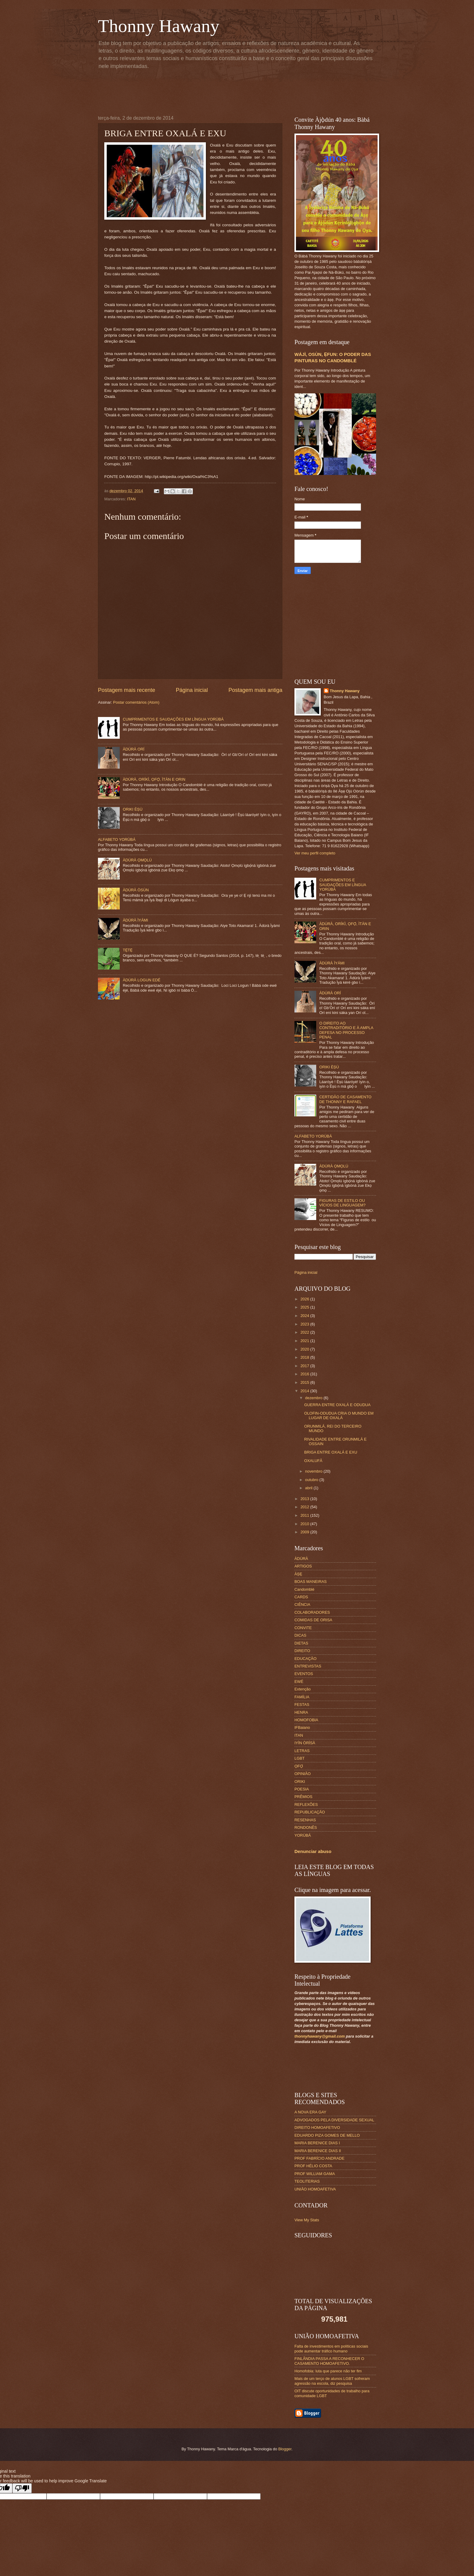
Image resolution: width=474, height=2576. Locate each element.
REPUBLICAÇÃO (309, 1812)
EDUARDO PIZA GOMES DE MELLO (327, 2135)
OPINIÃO (302, 1773)
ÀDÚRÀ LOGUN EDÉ (141, 980)
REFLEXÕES (306, 1804)
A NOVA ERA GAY (310, 2112)
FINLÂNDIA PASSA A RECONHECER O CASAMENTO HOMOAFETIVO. (329, 2360)
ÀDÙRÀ (301, 1558)
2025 (305, 1307)
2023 (305, 1324)
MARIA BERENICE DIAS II (317, 2150)
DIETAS (301, 1643)
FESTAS (301, 1704)
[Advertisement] (244, 91)
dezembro (314, 1398)
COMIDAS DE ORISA (313, 1620)
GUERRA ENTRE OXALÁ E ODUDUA (337, 1405)
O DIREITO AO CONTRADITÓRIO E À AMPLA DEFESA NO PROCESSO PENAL (346, 1030)
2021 (305, 1340)
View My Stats (306, 2220)
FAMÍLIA (301, 1697)
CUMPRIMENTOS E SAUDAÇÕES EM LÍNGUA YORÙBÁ (173, 719)
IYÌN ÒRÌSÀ (304, 1743)
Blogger (284, 2449)
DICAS (300, 1635)
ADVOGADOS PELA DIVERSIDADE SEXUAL (334, 2120)
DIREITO (302, 1650)
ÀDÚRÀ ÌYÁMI (135, 920)
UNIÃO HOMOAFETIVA (315, 2189)
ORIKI (299, 1781)
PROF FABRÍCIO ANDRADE (319, 2158)
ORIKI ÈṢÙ (132, 809)
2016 (305, 1374)
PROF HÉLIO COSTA (313, 2166)
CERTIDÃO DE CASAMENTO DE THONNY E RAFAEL (345, 1099)
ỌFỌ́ (298, 1766)
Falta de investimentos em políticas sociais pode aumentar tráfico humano (331, 2348)
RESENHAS (305, 1820)
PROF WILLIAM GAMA (314, 2173)
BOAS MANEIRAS (310, 1581)
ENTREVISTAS (307, 1666)
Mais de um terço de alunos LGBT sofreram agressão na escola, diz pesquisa (332, 2380)
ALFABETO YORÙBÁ (116, 839)
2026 (305, 1299)
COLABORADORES (312, 1612)
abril (309, 1488)
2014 (305, 1391)
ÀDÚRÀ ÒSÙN (136, 890)
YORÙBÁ (302, 1835)
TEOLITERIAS (307, 2181)
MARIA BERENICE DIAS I (317, 2143)
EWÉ (298, 1681)
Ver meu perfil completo (314, 853)
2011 (305, 1515)
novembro (314, 1471)
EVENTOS (303, 1673)
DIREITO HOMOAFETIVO (317, 2127)
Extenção (302, 1689)
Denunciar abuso (312, 1851)
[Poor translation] (22, 2488)
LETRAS (302, 1750)
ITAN (131, 499)
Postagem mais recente (126, 690)
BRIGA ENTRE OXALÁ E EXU (330, 1452)
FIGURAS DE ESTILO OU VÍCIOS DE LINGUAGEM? (342, 1202)
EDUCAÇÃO (305, 1658)
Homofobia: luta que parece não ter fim (328, 2371)
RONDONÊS (305, 1827)
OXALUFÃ (313, 1460)
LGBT (299, 1758)
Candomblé (304, 1589)
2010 (305, 1524)
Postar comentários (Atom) (136, 702)
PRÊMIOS (303, 1796)
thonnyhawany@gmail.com (319, 2036)
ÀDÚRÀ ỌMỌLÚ (137, 860)
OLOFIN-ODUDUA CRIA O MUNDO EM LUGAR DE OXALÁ (339, 1415)
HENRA (301, 1712)
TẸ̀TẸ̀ (127, 950)
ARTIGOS (303, 1566)
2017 (305, 1366)
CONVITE (303, 1627)
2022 (305, 1332)
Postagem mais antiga (255, 690)
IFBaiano (302, 1727)
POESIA (301, 1789)
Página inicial (192, 690)
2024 (305, 1315)
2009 (305, 1532)
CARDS (301, 1597)
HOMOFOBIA (306, 1720)
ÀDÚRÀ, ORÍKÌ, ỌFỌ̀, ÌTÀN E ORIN (154, 779)
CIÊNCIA (302, 1604)
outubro (312, 1479)
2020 (305, 1349)
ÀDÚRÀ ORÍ (133, 749)
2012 (305, 1507)
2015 (305, 1382)
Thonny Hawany (158, 26)
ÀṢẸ (298, 1574)
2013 (305, 1498)
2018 (305, 1357)
